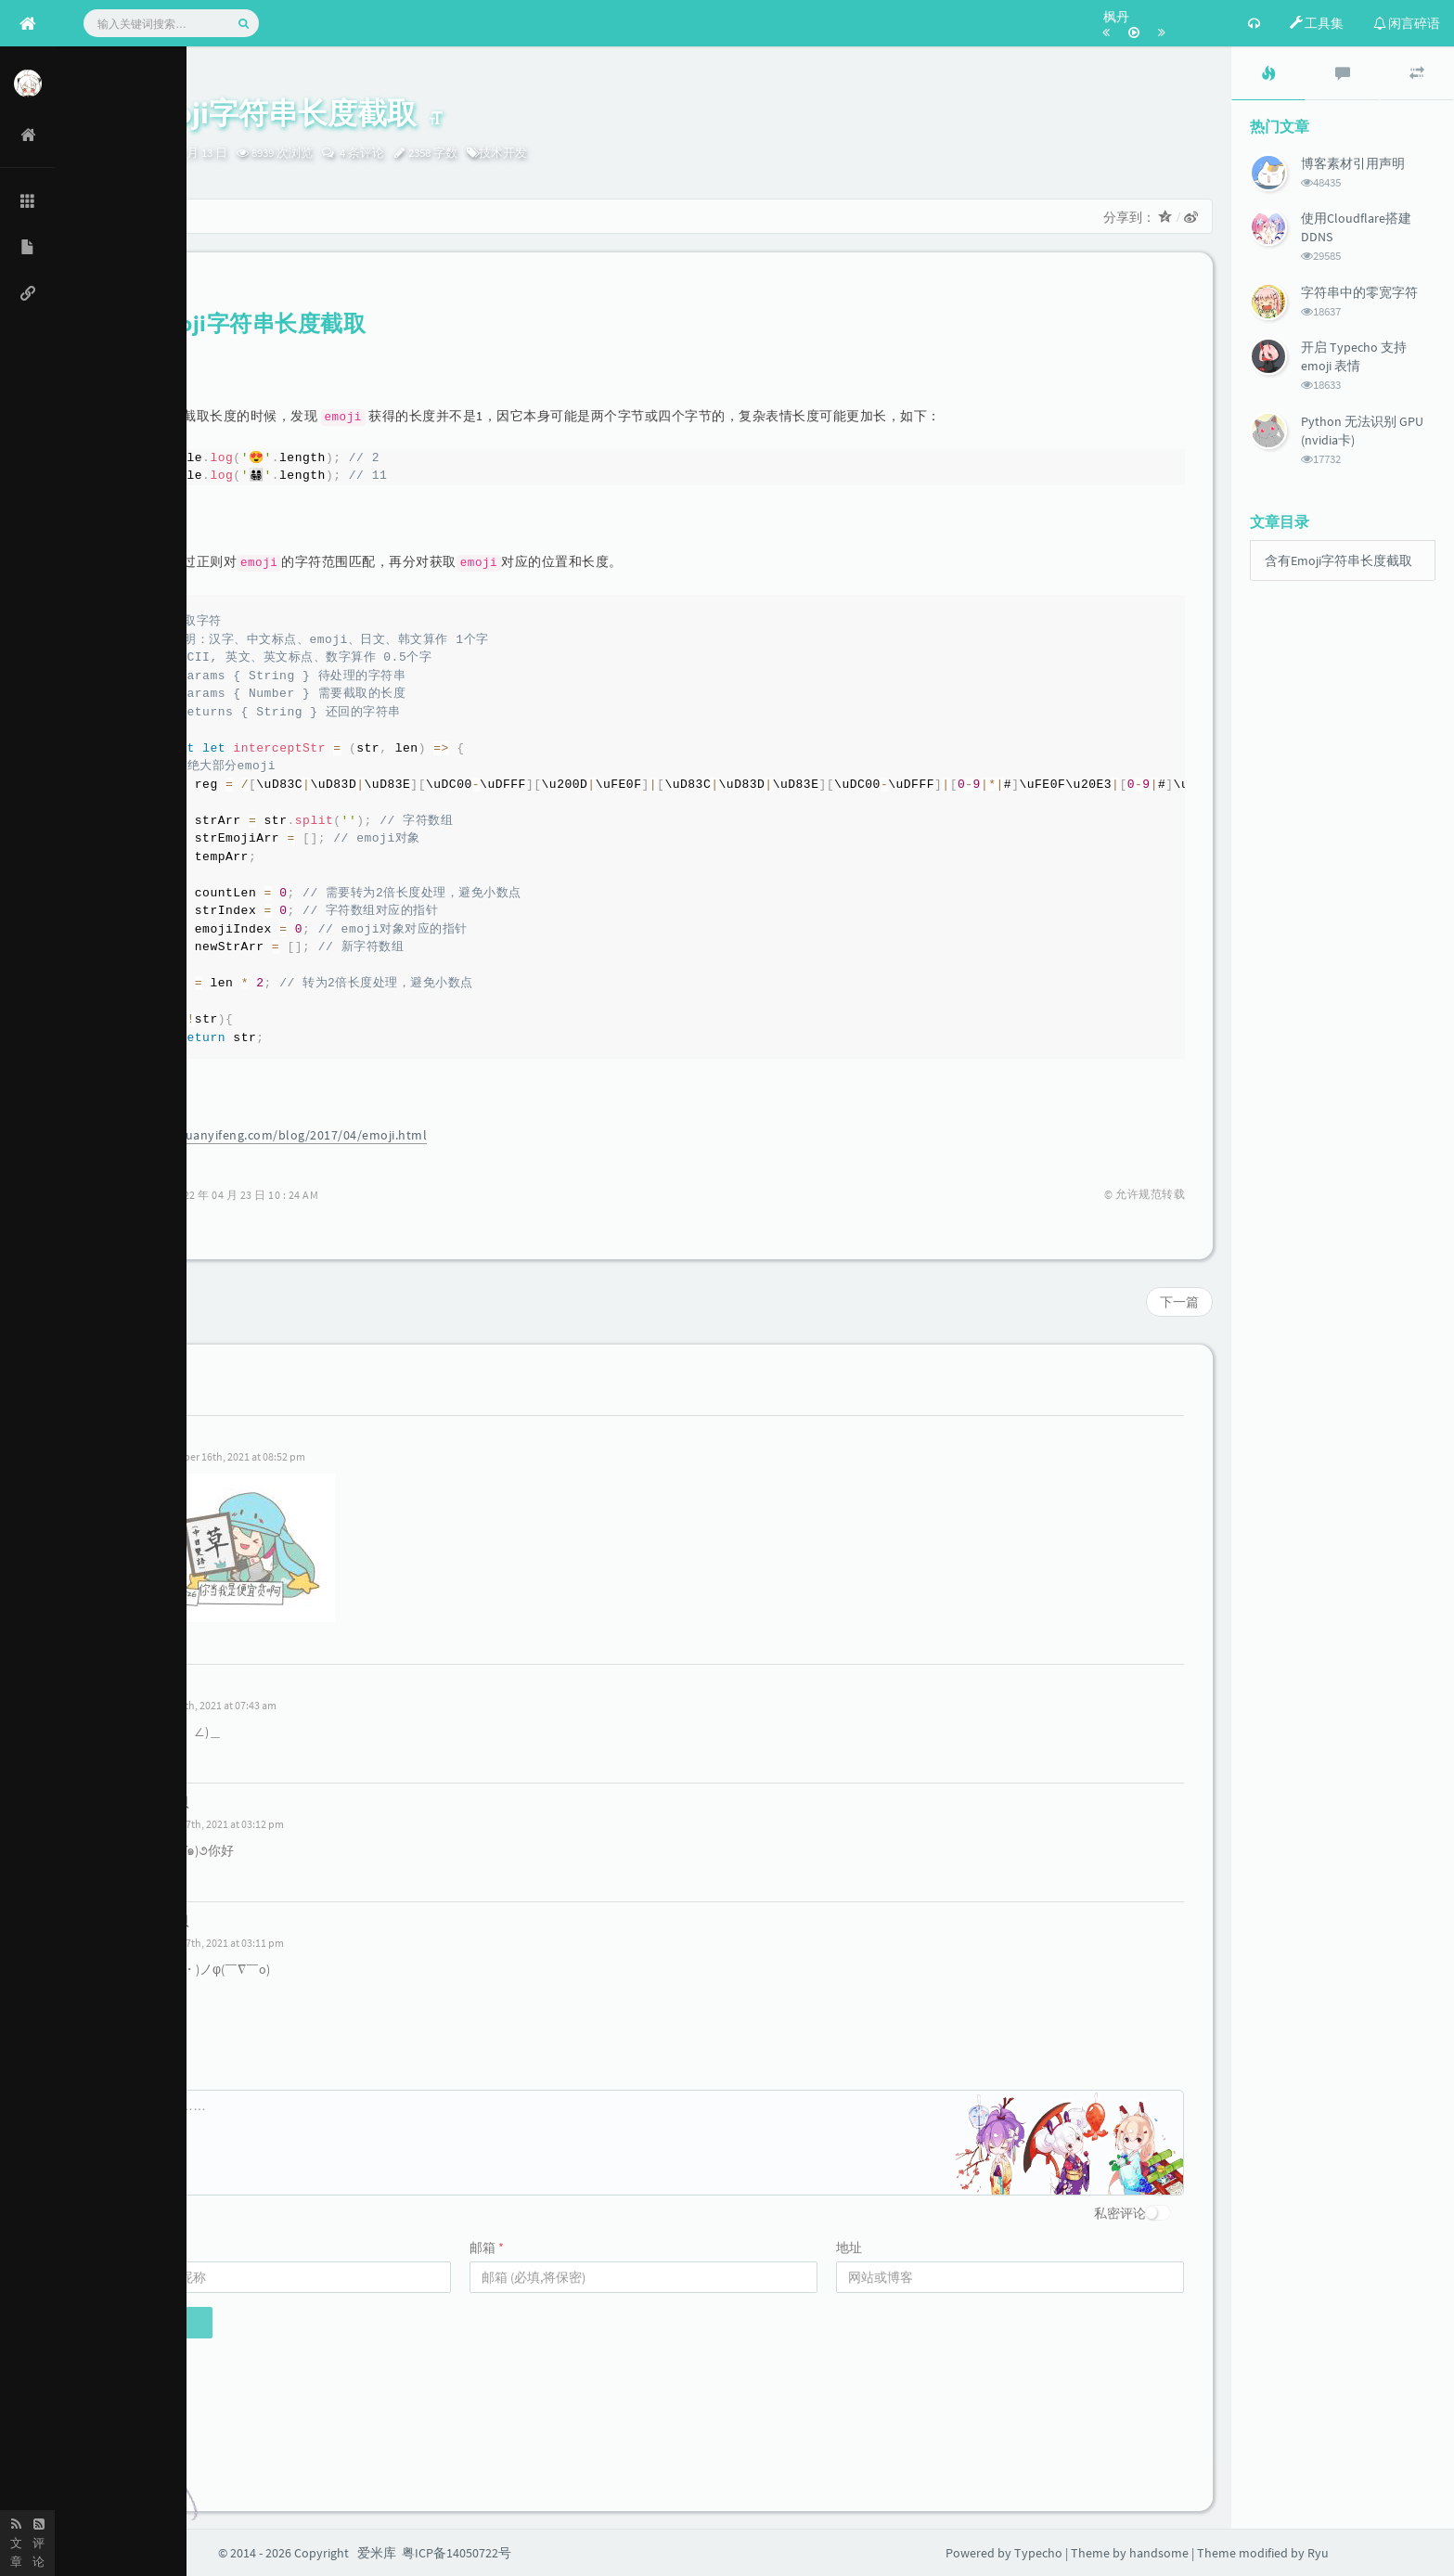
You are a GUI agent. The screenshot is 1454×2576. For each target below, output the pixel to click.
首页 (110, 216)
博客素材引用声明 (1353, 163)
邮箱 (487, 2247)
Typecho (1038, 2552)
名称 (120, 2247)
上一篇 (107, 1302)
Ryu (97, 153)
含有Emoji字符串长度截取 (1338, 560)
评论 (120, 2075)
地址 (849, 2247)
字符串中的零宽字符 (1359, 292)
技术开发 (503, 153)
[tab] (1268, 73)
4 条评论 (360, 153)
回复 (165, 1642)
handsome (1159, 2552)
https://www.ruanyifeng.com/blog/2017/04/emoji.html (264, 1135)
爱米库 (376, 2552)
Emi (160, 1434)
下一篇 (1179, 1302)
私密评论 (1120, 2213)
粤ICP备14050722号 (456, 2552)
